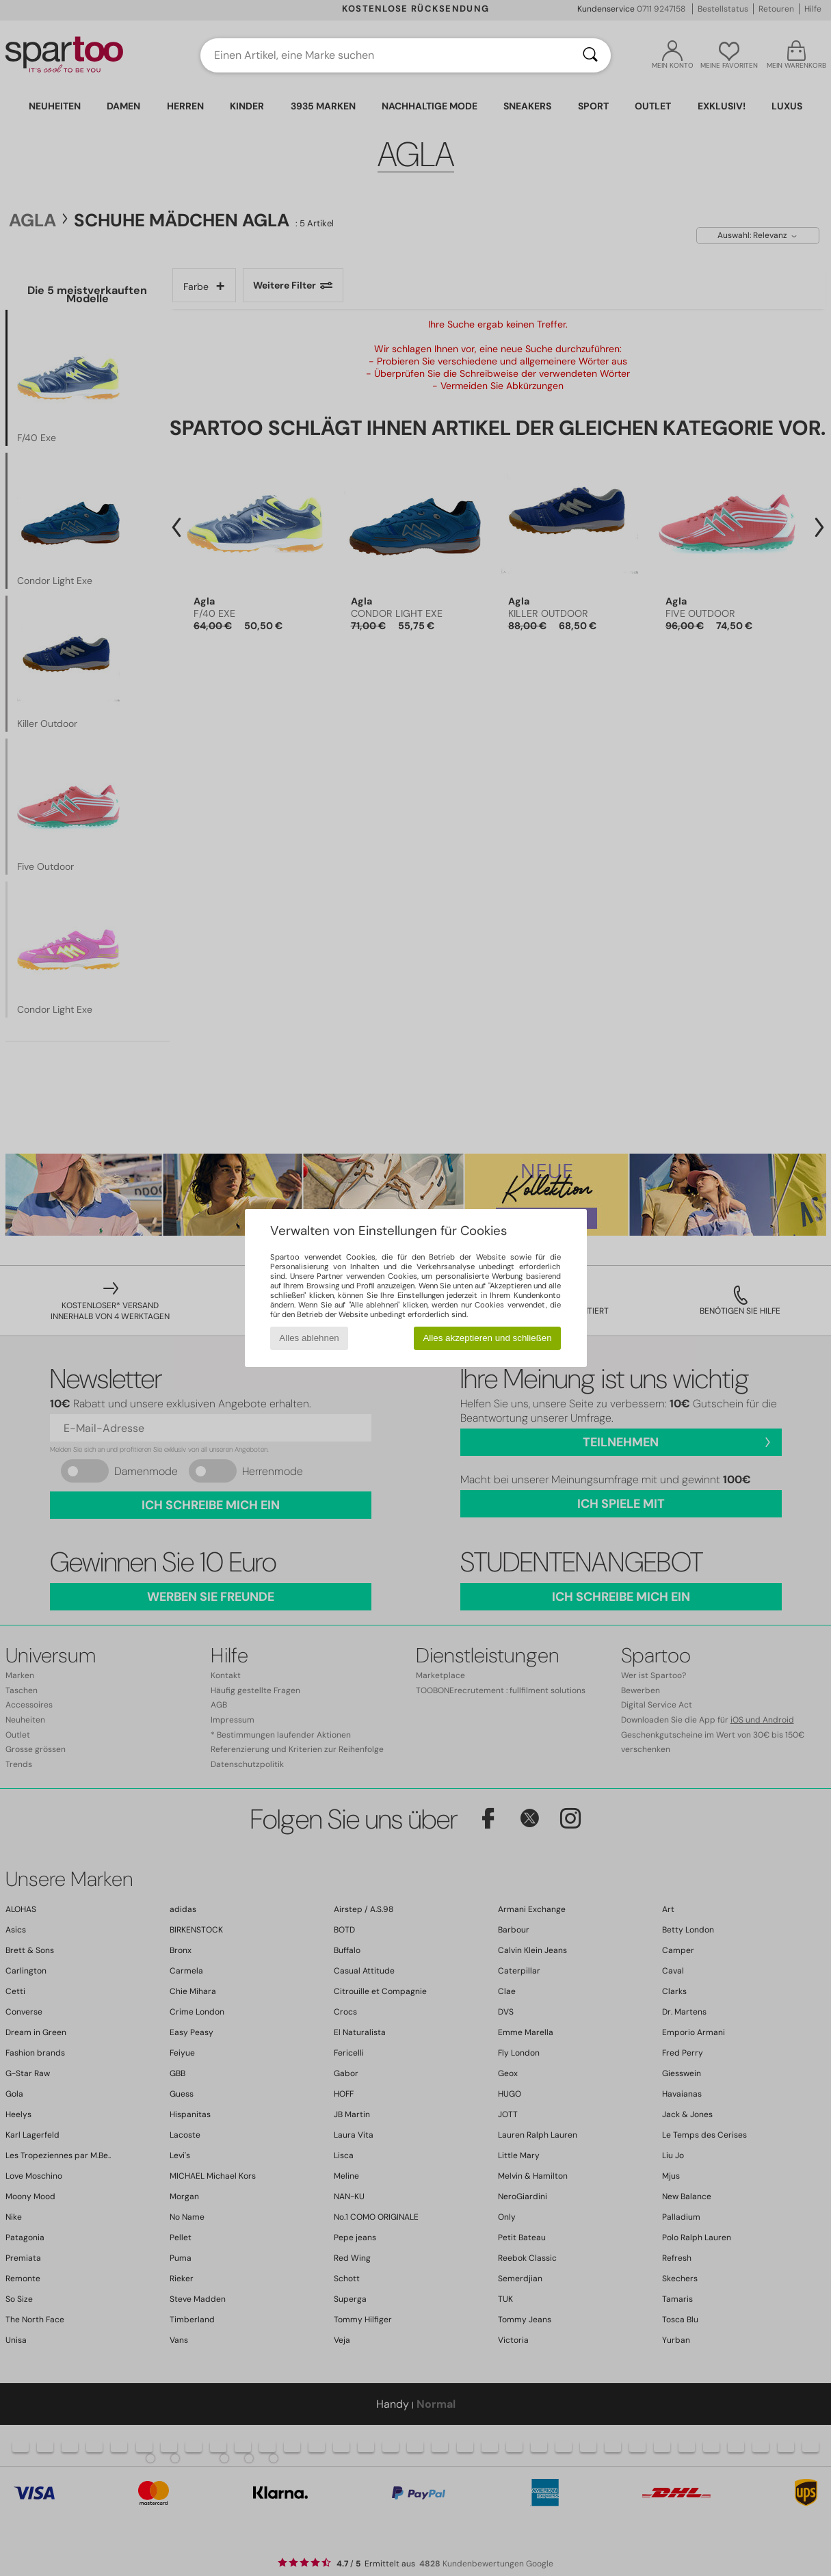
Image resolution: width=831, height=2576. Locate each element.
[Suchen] (590, 55)
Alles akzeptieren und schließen (487, 1338)
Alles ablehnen (309, 1338)
